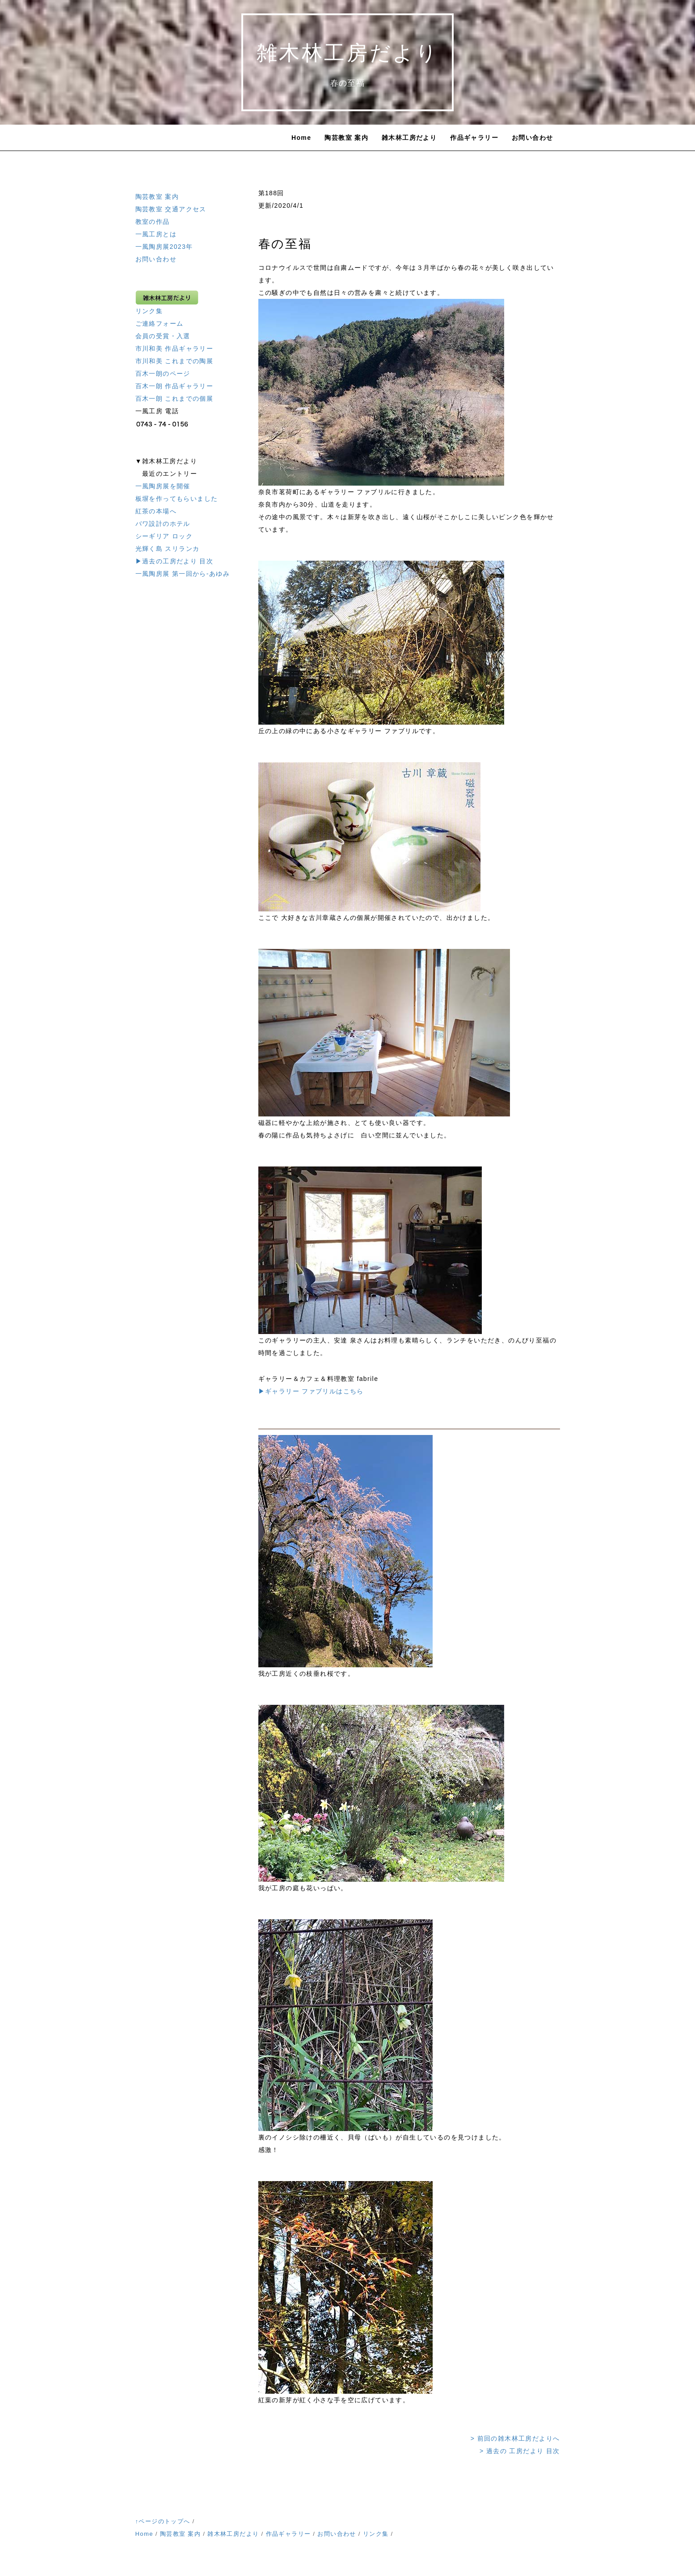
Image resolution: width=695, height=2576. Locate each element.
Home (301, 137)
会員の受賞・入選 (162, 336)
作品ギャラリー (474, 137)
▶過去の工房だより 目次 (174, 561)
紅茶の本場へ (156, 511)
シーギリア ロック (164, 536)
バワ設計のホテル (162, 523)
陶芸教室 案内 (346, 137)
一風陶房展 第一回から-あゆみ (182, 573)
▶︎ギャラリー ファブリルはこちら (311, 1391)
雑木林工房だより (409, 137)
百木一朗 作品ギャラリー (174, 386)
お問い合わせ (532, 137)
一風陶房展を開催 (162, 486)
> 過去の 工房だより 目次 (520, 2450)
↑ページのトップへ (162, 2521)
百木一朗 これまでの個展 (174, 398)
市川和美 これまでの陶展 (174, 361)
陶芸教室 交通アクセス (170, 209)
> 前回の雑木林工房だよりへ (515, 2438)
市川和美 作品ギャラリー (174, 348)
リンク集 (149, 311)
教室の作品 (152, 221)
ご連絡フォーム (159, 323)
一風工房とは (156, 234)
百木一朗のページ (162, 373)
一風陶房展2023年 (164, 246)
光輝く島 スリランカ (167, 548)
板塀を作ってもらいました (176, 498)
